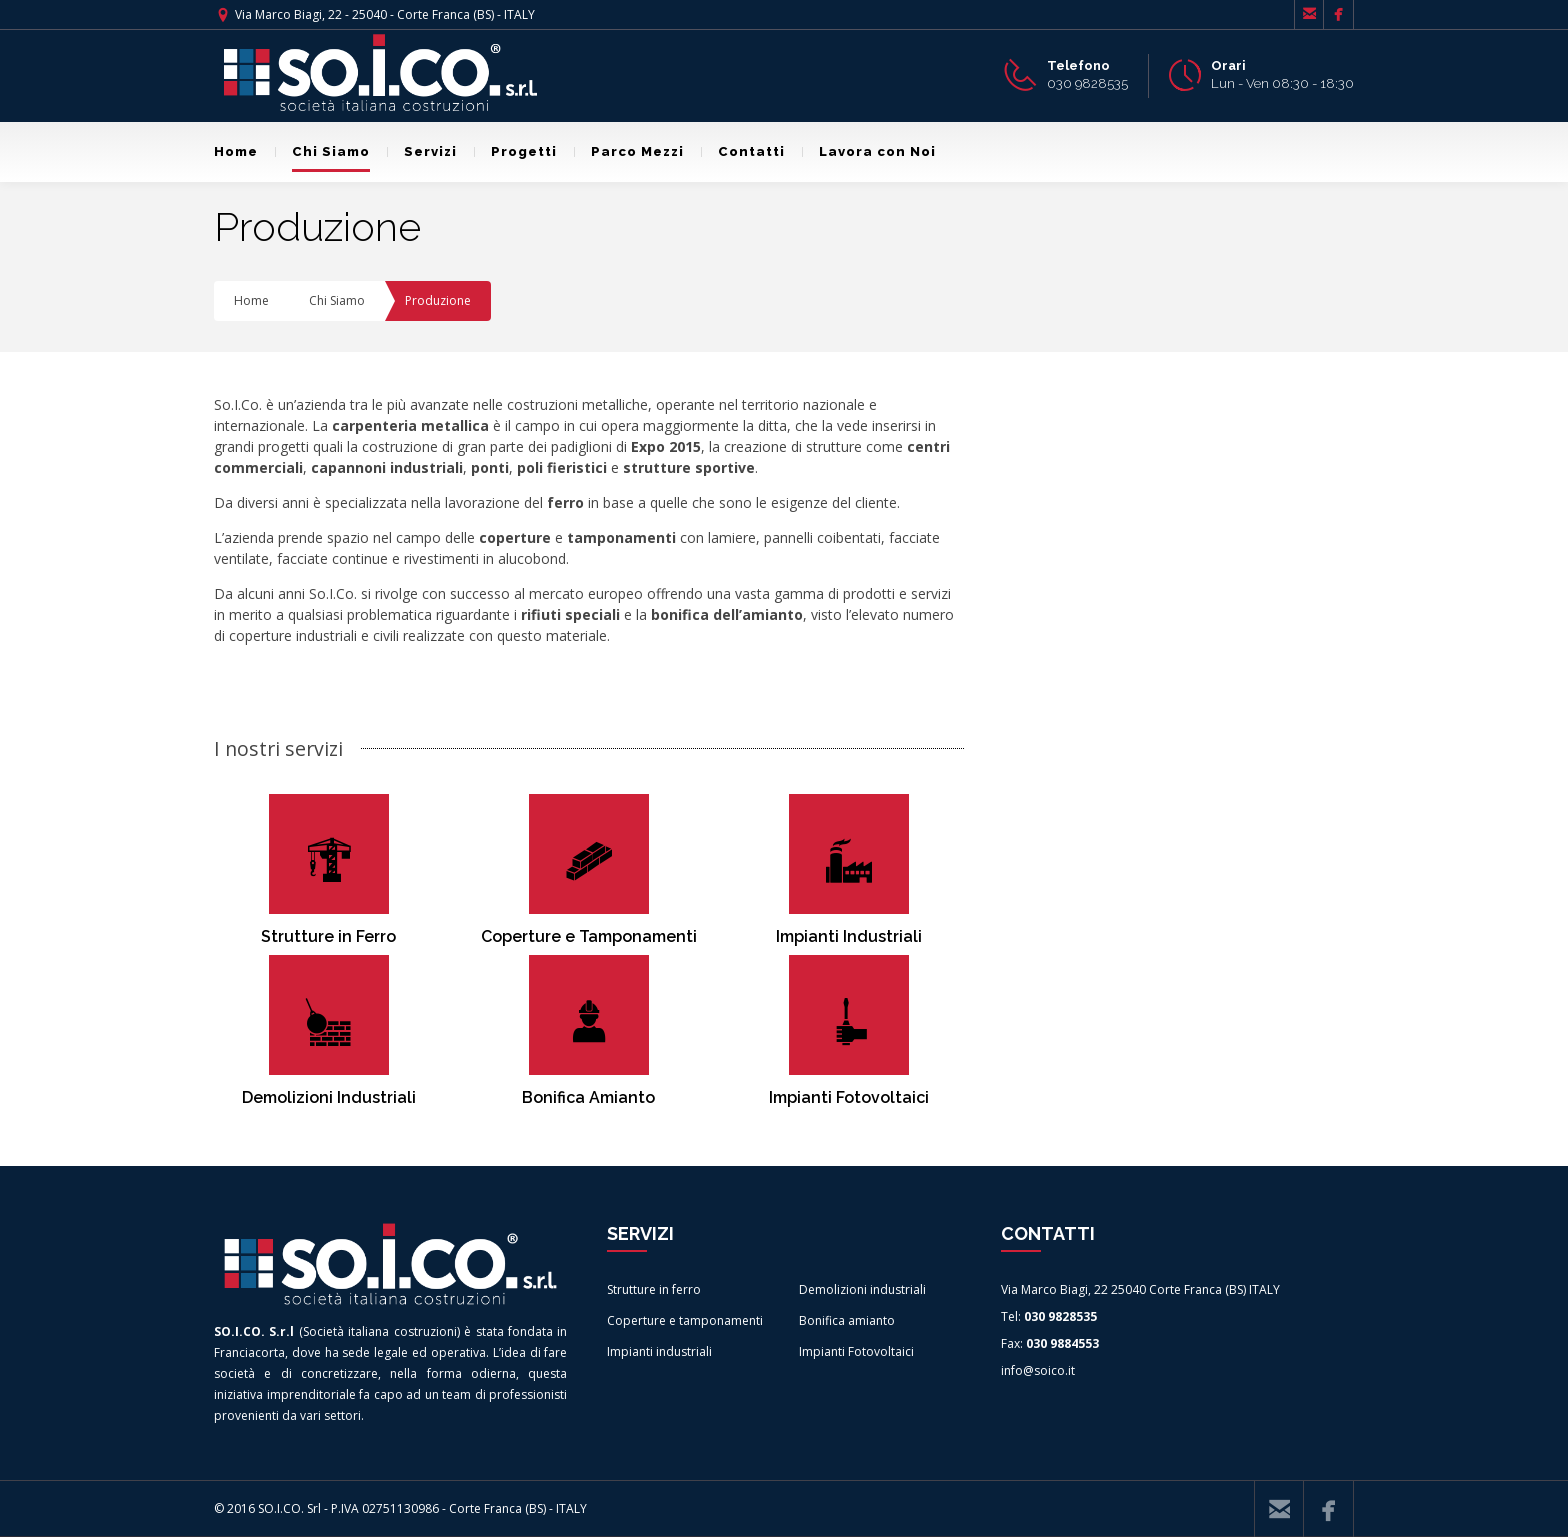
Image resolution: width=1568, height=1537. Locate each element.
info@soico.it (1038, 1370)
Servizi (422, 151)
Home (236, 151)
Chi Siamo (322, 151)
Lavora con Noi (869, 151)
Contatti (743, 151)
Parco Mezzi (629, 151)
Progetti (515, 151)
